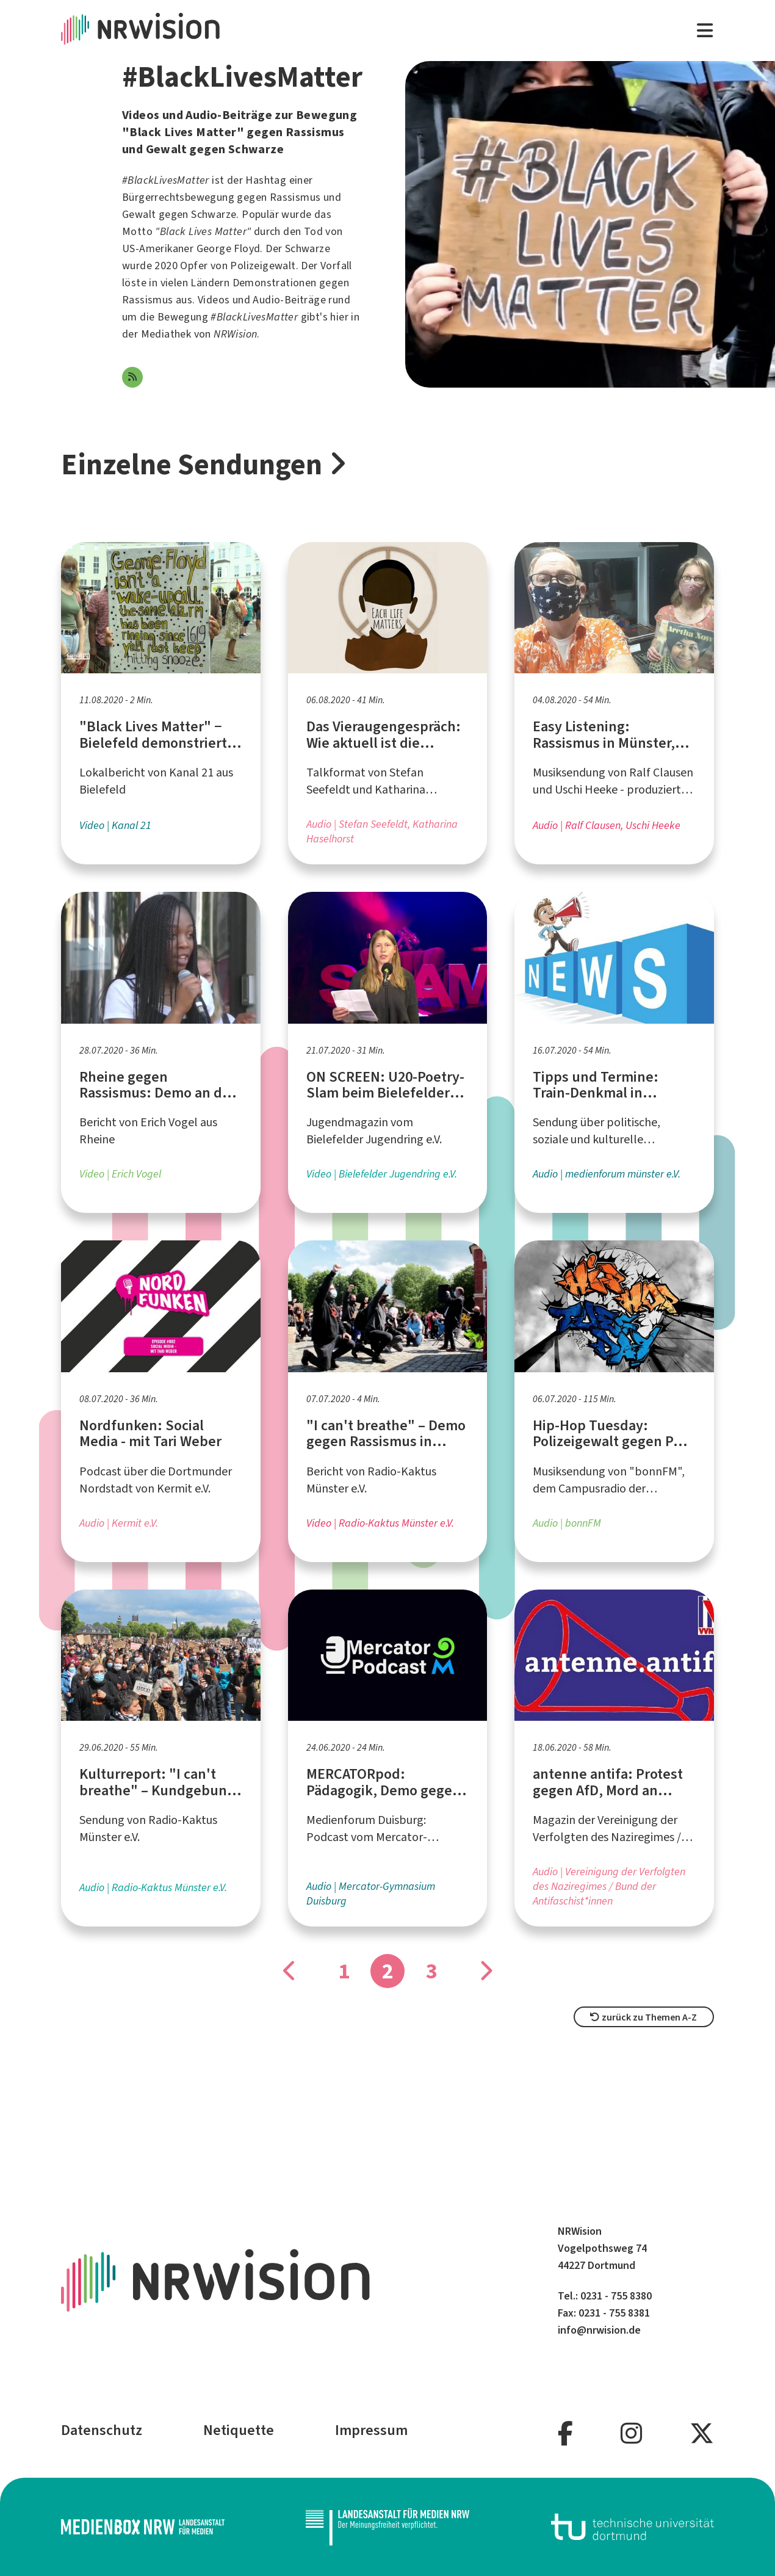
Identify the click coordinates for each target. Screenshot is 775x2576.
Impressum (371, 2430)
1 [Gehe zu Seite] (344, 1971)
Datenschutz (101, 2430)
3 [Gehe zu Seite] (432, 1971)
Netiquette (238, 2430)
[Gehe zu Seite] (290, 1971)
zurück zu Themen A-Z (643, 2017)
